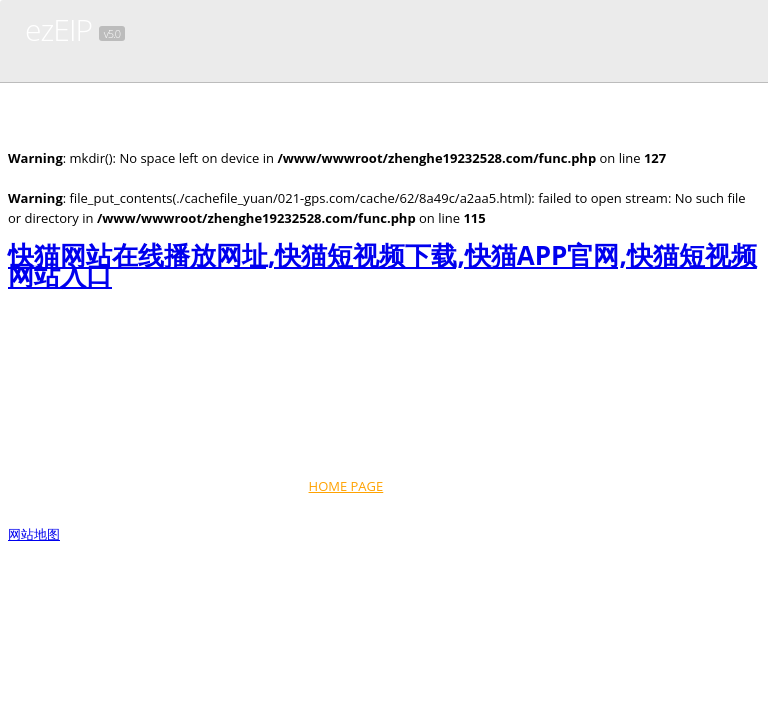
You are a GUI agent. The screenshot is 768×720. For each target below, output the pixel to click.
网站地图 (34, 534)
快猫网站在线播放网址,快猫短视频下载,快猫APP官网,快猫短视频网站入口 (382, 265)
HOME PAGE (346, 486)
